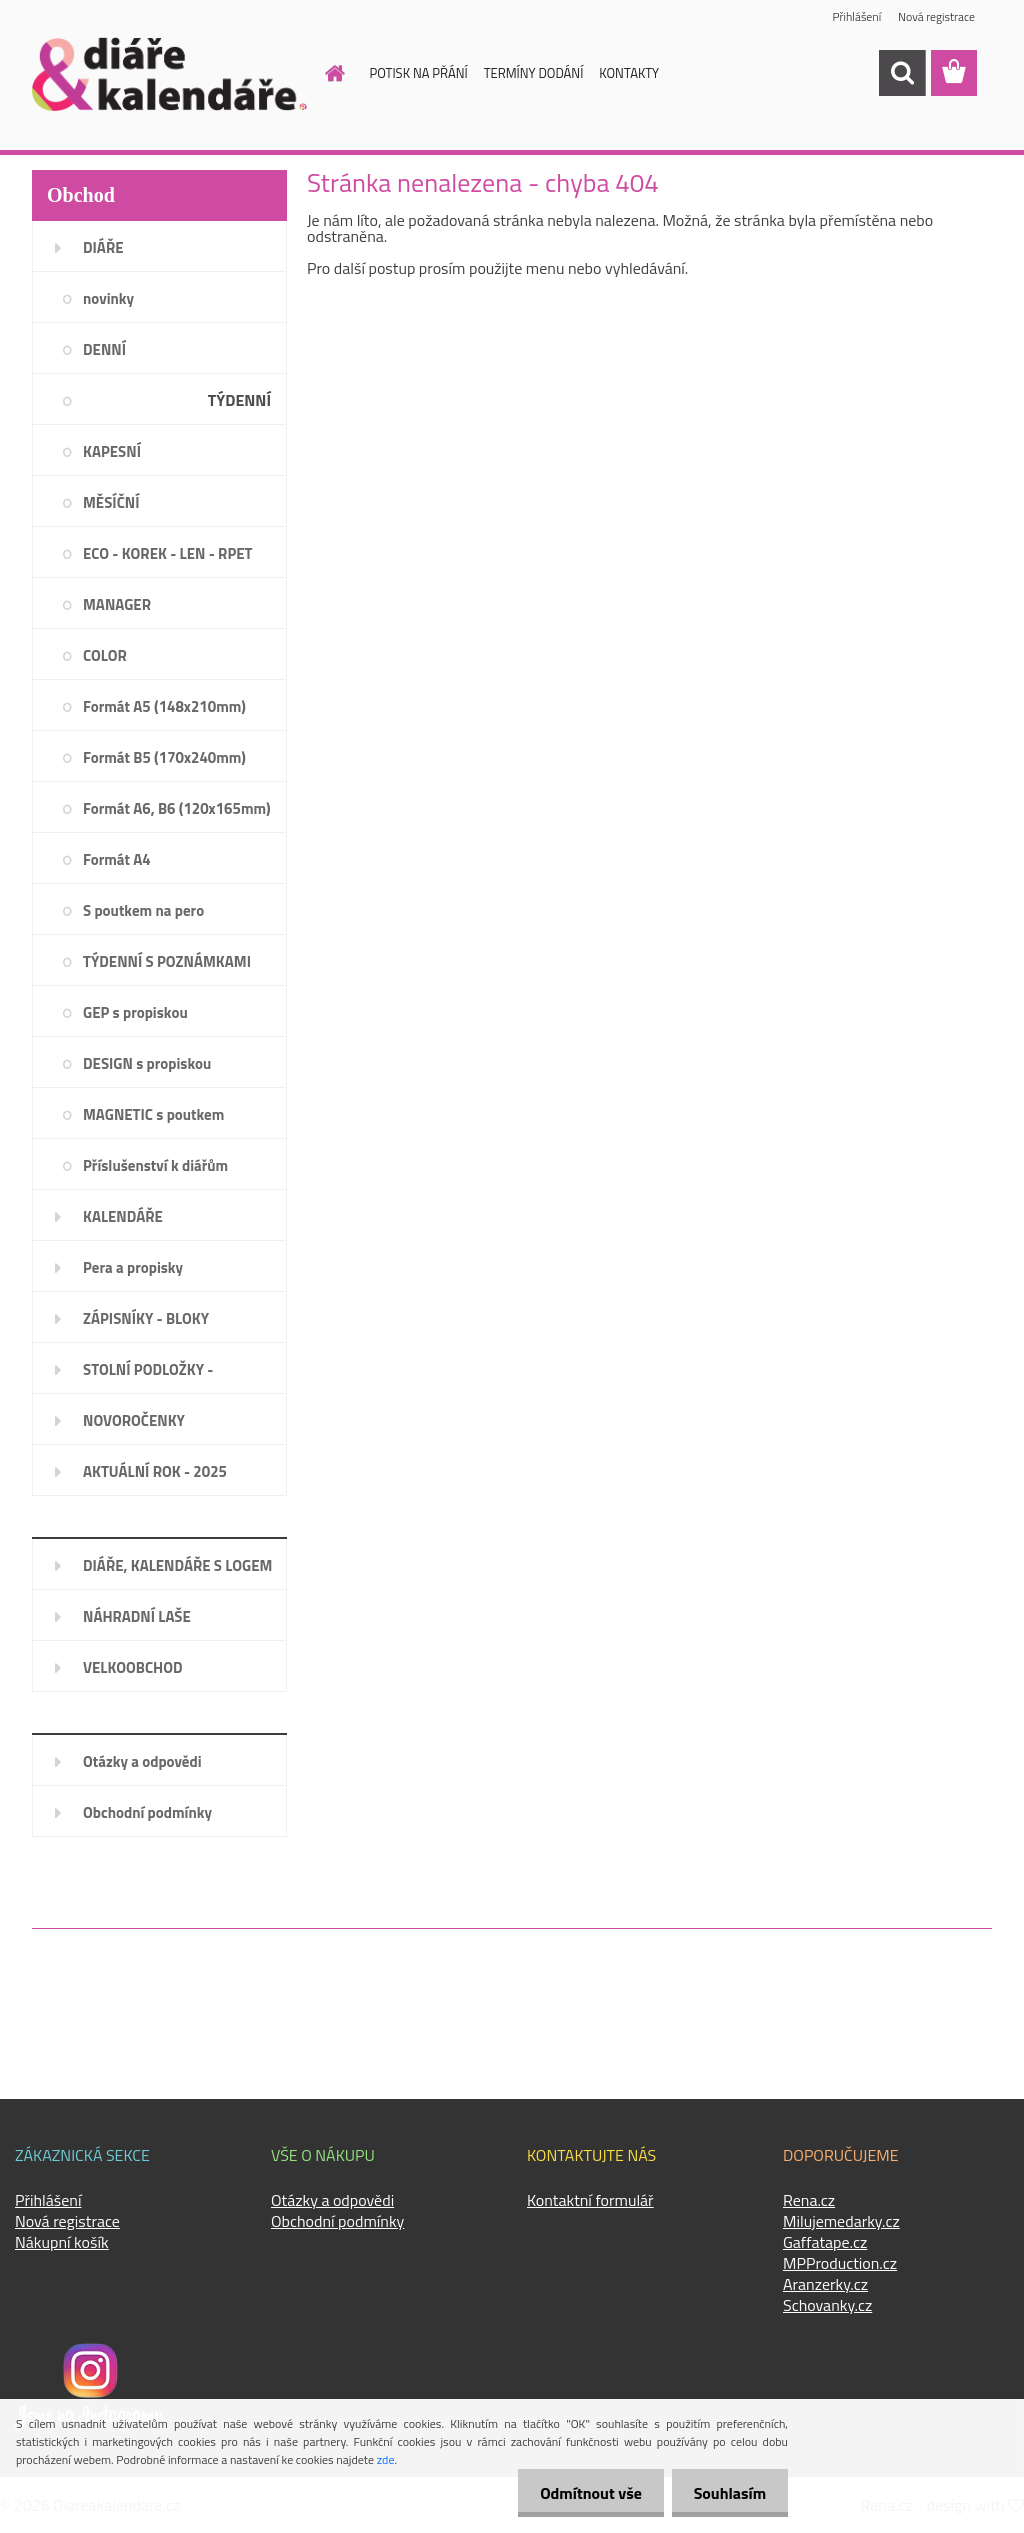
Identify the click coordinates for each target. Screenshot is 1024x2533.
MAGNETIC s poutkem (153, 1114)
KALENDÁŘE (123, 1216)
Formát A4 (117, 859)
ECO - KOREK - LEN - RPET (167, 553)
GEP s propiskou (135, 1012)
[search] (902, 73)
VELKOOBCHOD (133, 1667)
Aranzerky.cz (825, 2284)
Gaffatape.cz (825, 2242)
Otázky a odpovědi (142, 1761)
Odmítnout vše (582, 2493)
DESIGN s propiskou (147, 1063)
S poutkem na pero (143, 910)
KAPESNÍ (112, 451)
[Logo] (169, 74)
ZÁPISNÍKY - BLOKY (146, 1318)
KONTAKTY (629, 73)
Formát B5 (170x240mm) (164, 757)
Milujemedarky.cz (841, 2221)
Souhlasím (726, 2493)
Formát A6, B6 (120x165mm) (177, 808)
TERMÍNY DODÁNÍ (534, 73)
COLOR (105, 655)
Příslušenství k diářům (155, 1165)
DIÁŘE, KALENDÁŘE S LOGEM (177, 1565)
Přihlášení (855, 17)
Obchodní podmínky (147, 1812)
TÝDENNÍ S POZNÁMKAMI (167, 961)
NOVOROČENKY (134, 1420)
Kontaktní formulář (590, 2200)
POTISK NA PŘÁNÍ (419, 73)
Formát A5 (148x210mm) (164, 706)
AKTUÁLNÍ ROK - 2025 (155, 1471)
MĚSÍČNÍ (111, 502)
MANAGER (117, 604)
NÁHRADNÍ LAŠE (137, 1616)
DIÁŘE (103, 247)
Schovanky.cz (827, 2305)
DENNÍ (104, 349)
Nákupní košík (62, 2242)
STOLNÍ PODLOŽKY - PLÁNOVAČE (148, 1376)
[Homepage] (324, 73)
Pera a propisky (133, 1267)
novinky (108, 298)
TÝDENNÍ (239, 400)
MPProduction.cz (840, 2263)
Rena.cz (809, 2200)
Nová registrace (936, 17)
